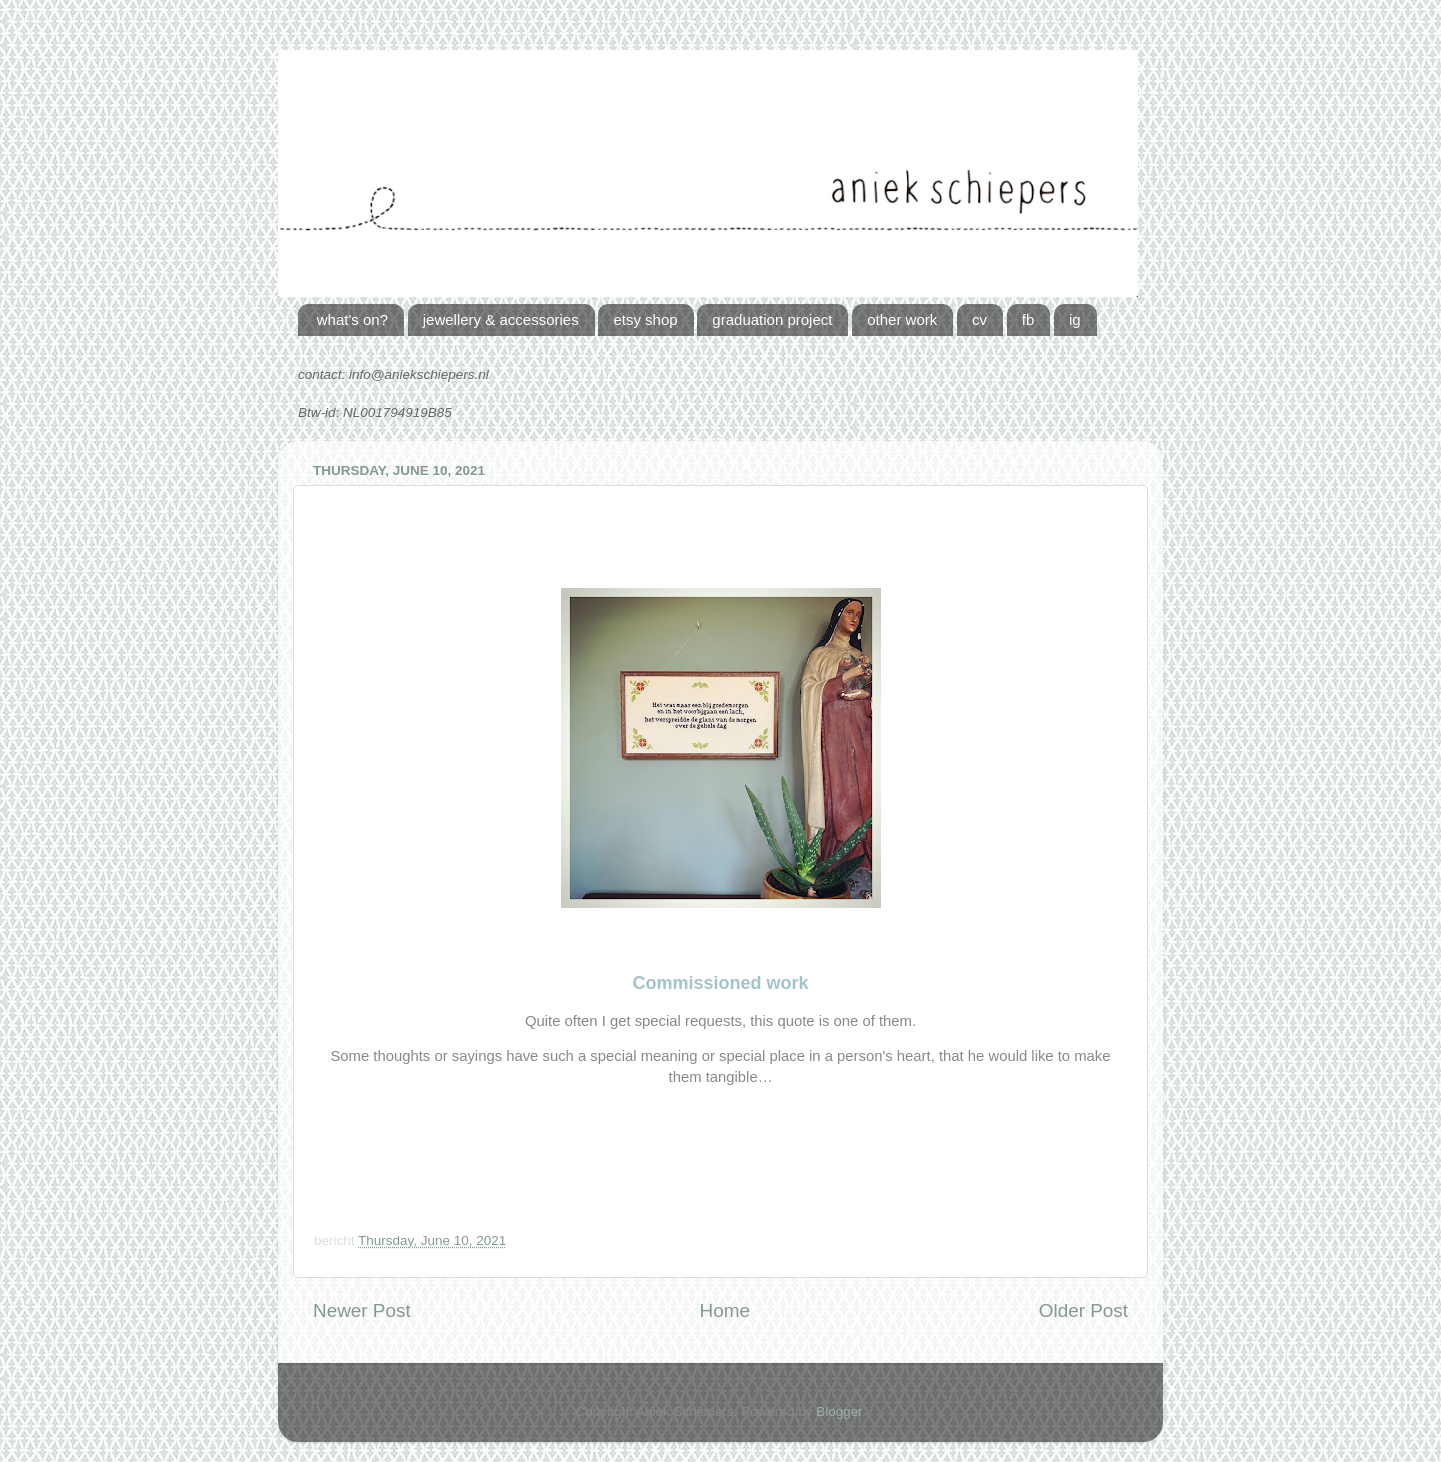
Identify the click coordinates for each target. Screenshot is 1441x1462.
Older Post (1083, 1310)
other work (902, 319)
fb (1028, 319)
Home (725, 1310)
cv (979, 319)
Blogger (839, 1411)
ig (1075, 319)
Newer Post (362, 1310)
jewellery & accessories (501, 319)
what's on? (352, 319)
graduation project (772, 319)
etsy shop (645, 319)
